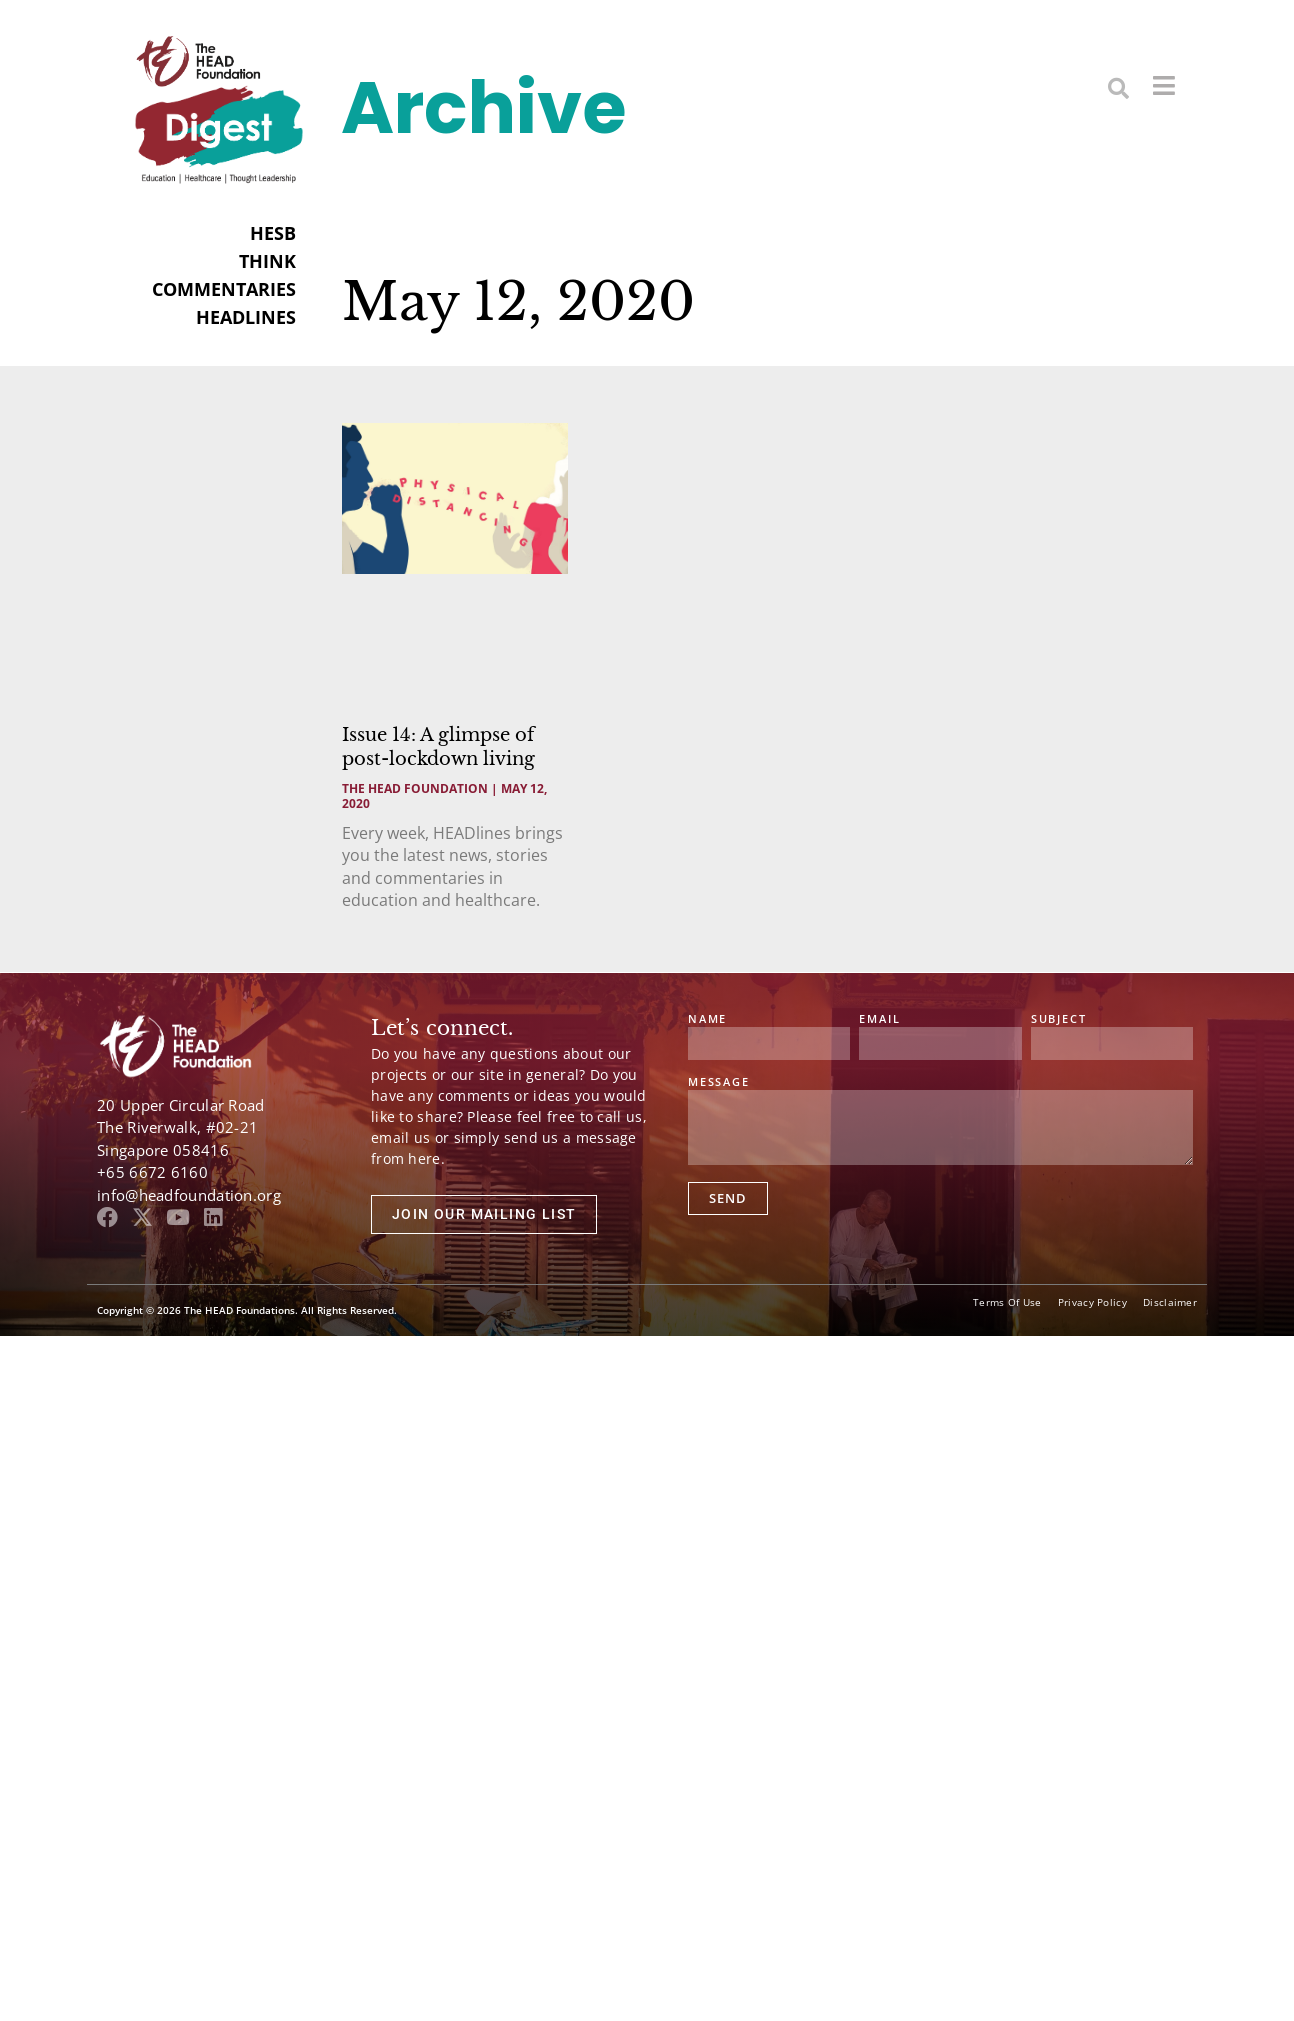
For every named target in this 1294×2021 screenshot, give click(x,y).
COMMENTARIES (224, 289)
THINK (267, 261)
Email (879, 1019)
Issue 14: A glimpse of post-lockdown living (438, 746)
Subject (1059, 1019)
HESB (273, 233)
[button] (1118, 87)
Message (719, 1082)
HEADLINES (246, 317)
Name (707, 1019)
